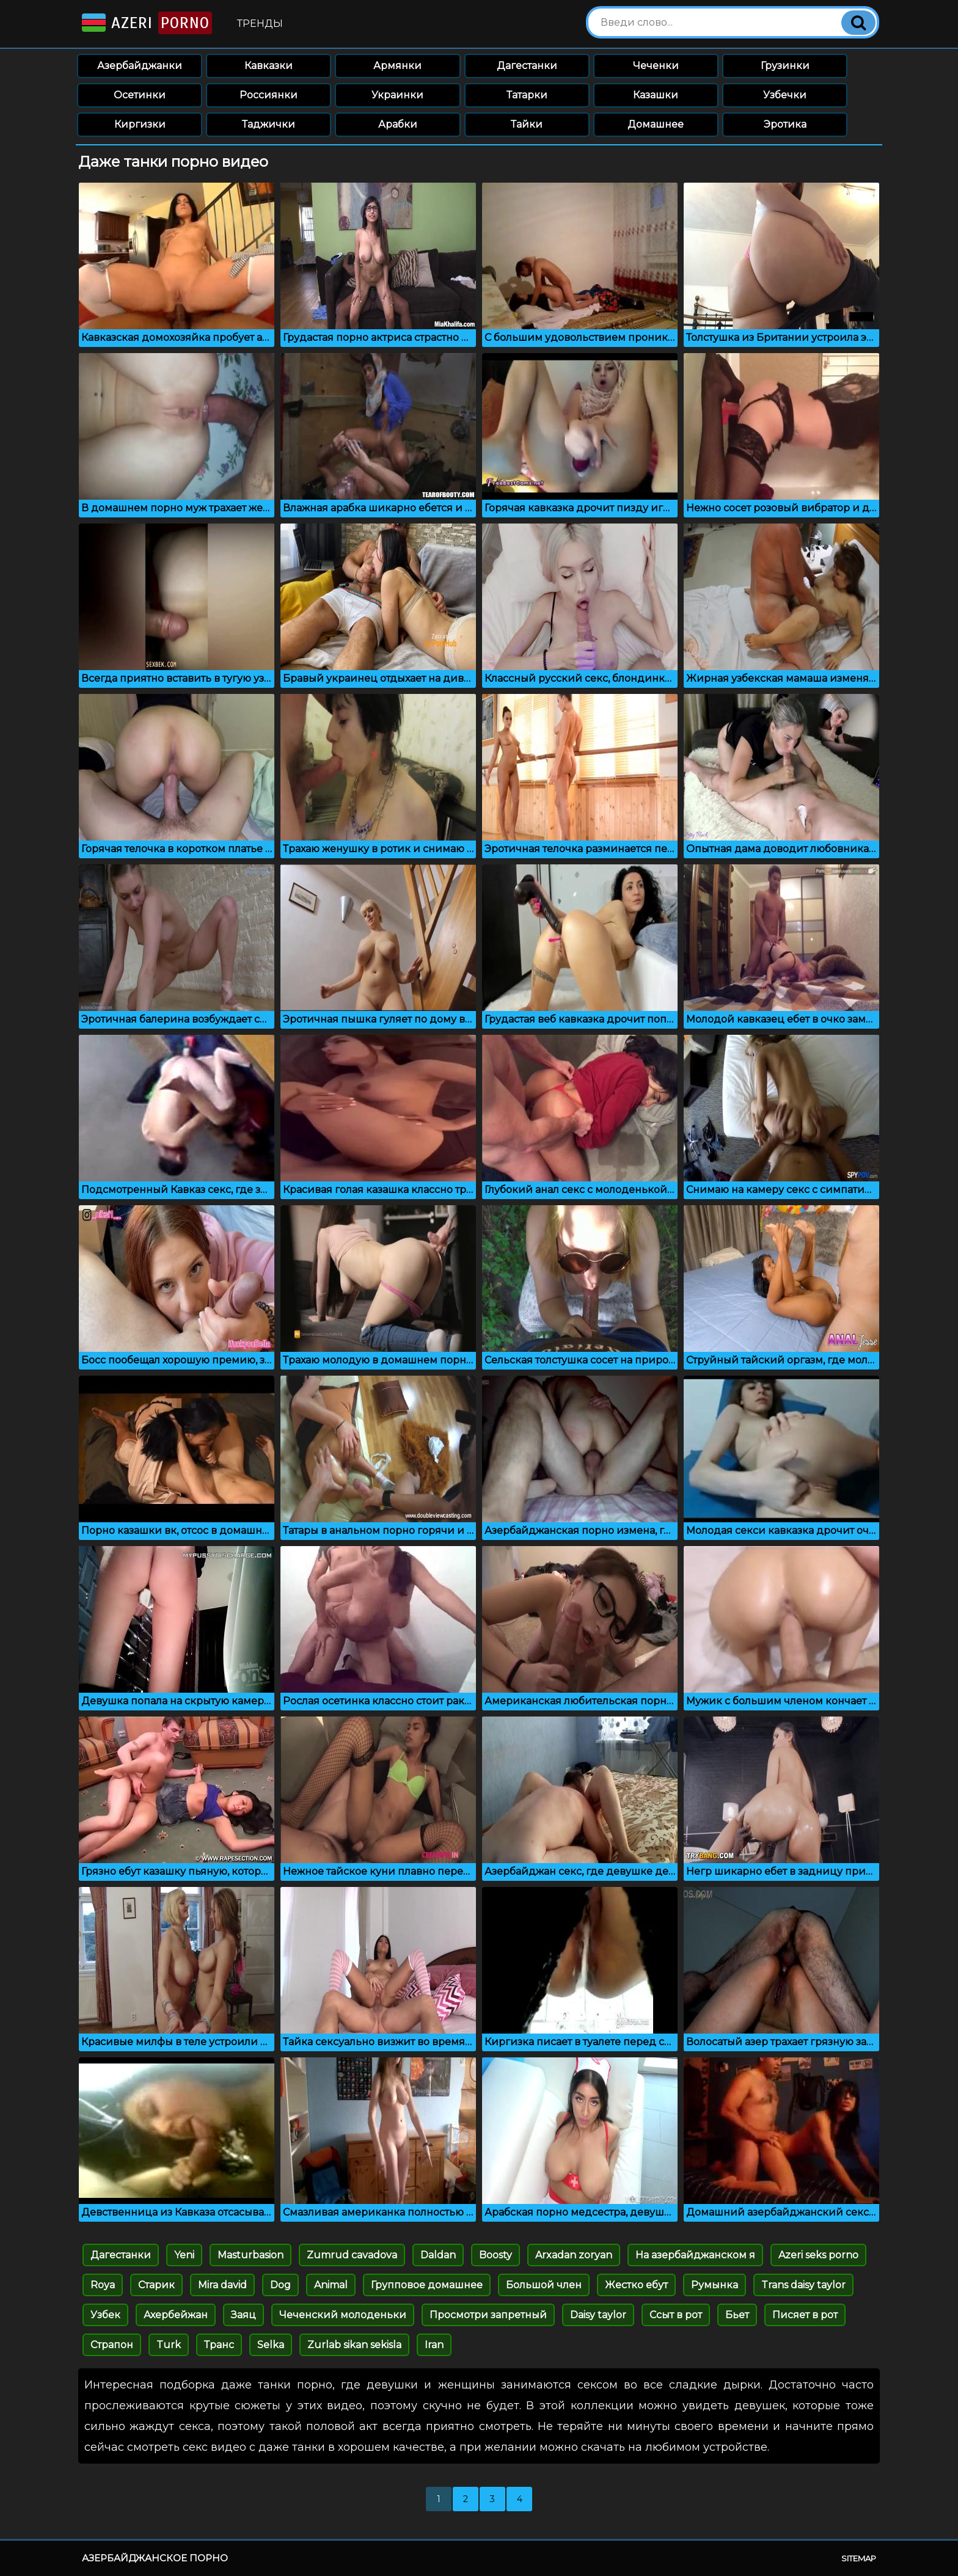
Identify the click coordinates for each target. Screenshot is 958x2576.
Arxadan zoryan (573, 2255)
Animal (331, 2285)
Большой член (544, 2285)
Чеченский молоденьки (342, 2315)
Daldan (438, 2255)
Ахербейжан (176, 2315)
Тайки (527, 124)
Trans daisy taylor (803, 2285)
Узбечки (784, 95)
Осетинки (140, 95)
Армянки (397, 65)
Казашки (655, 95)
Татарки (526, 95)
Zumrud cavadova (352, 2255)
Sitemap (858, 2558)
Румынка (714, 2285)
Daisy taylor (598, 2315)
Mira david (222, 2285)
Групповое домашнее (427, 2285)
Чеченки (656, 65)
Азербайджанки (139, 65)
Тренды (260, 23)
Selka (270, 2345)
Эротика (785, 124)
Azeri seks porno (818, 2255)
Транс (219, 2345)
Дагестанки (527, 65)
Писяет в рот (805, 2315)
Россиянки (269, 95)
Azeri (145, 23)
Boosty (495, 2255)
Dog (280, 2285)
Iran (434, 2345)
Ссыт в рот (675, 2315)
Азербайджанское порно (155, 2558)
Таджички (268, 124)
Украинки (397, 95)
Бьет (737, 2315)
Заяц (243, 2315)
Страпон (111, 2345)
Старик (156, 2285)
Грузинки (785, 65)
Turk (168, 2345)
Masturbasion (250, 2255)
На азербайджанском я (695, 2255)
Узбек (105, 2315)
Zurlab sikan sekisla (354, 2345)
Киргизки (140, 124)
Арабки (397, 124)
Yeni (184, 2255)
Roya (102, 2285)
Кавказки (268, 65)
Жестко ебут (636, 2285)
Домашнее (655, 124)
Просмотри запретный (488, 2315)
